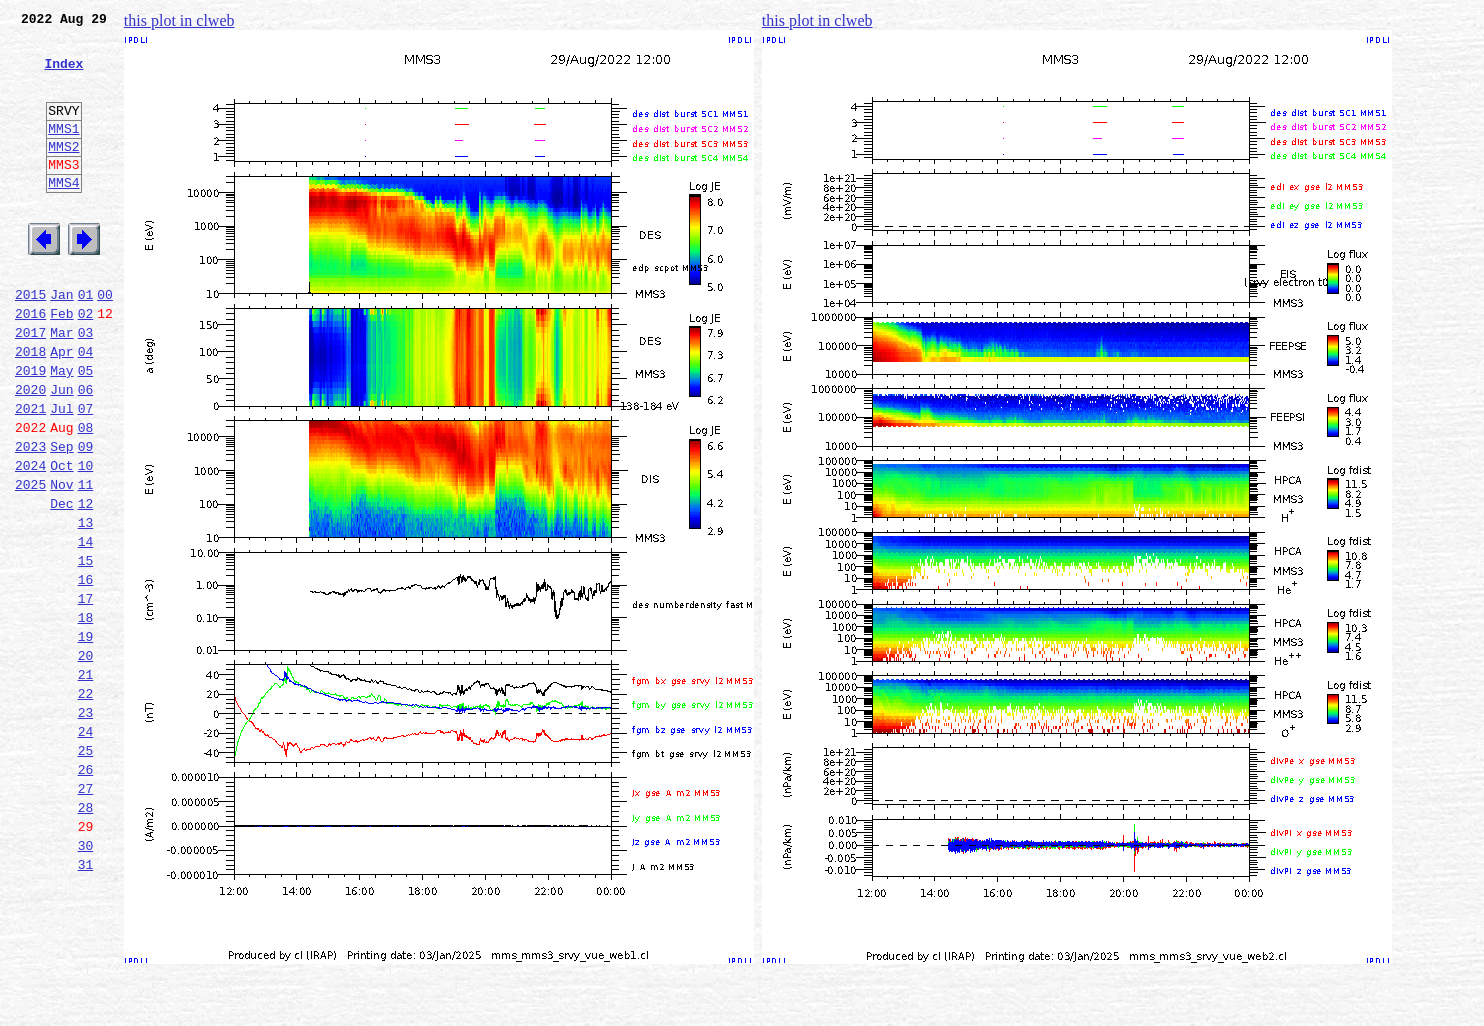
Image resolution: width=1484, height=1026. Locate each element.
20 (86, 760)
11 (86, 562)
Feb (61, 364)
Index (63, 75)
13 (86, 606)
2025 (30, 562)
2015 (30, 342)
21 (86, 782)
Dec (61, 584)
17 (86, 694)
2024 (30, 540)
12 (86, 584)
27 (86, 914)
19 (86, 738)
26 (86, 892)
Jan (61, 342)
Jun (61, 452)
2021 (30, 474)
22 (86, 804)
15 (86, 650)
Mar (61, 386)
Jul (61, 474)
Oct (61, 540)
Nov (61, 562)
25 (86, 870)
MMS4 (63, 215)
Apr (61, 408)
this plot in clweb (179, 20)
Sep (61, 518)
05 (86, 430)
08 (86, 496)
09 (86, 518)
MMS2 (63, 173)
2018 (30, 408)
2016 (30, 364)
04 (86, 408)
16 (86, 672)
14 (86, 628)
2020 (30, 452)
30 (86, 980)
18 (86, 716)
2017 (30, 386)
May (61, 430)
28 (86, 936)
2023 (30, 518)
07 (86, 474)
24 (86, 848)
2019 (30, 430)
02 (86, 364)
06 (86, 452)
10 (86, 540)
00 (105, 342)
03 (86, 386)
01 (86, 342)
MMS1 (63, 152)
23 (86, 826)
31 (86, 1002)
